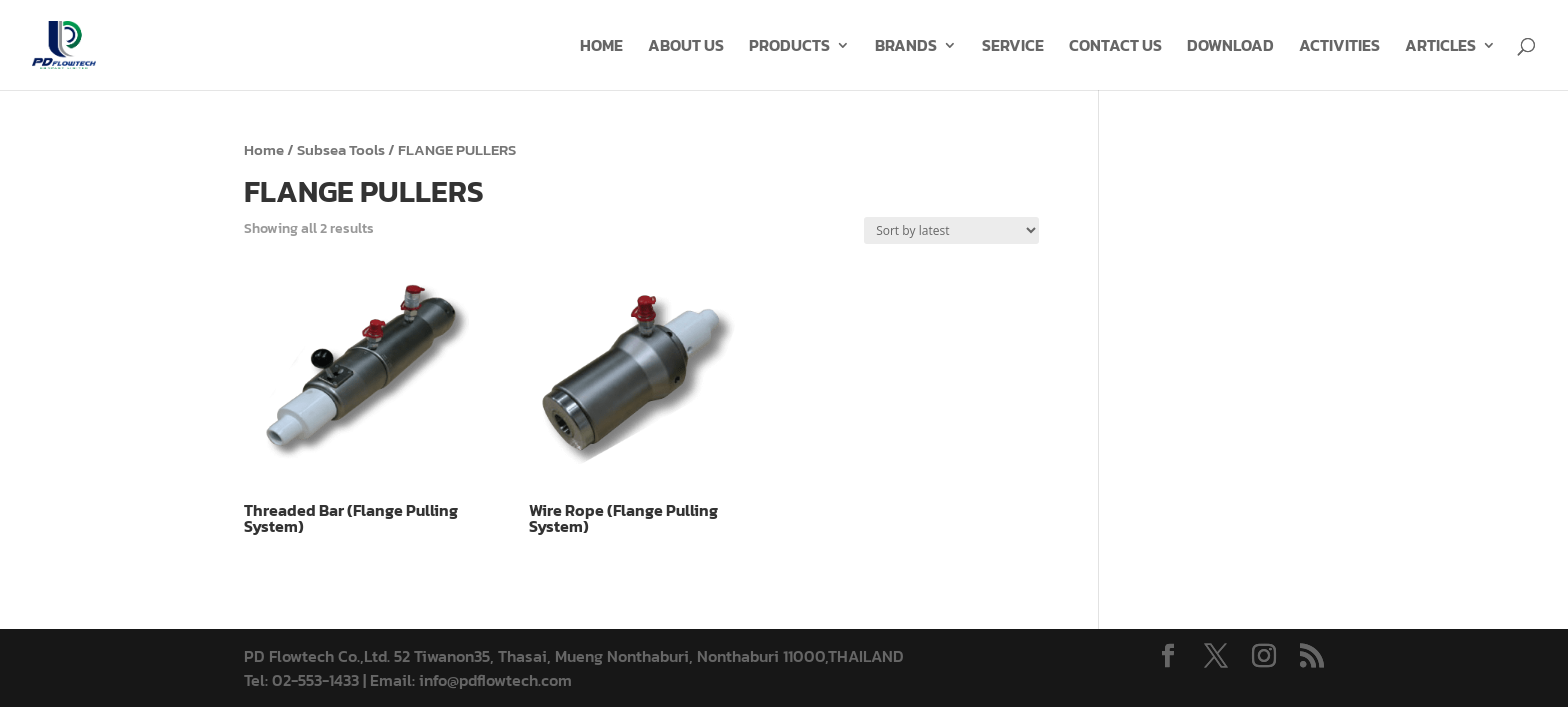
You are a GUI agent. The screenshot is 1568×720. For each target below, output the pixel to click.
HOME (601, 47)
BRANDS (906, 47)
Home (264, 150)
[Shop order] (951, 230)
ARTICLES (1440, 47)
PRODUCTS (789, 47)
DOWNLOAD (1230, 47)
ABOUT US (686, 47)
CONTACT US (1115, 47)
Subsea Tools (341, 150)
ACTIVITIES (1339, 47)
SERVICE (1013, 47)
